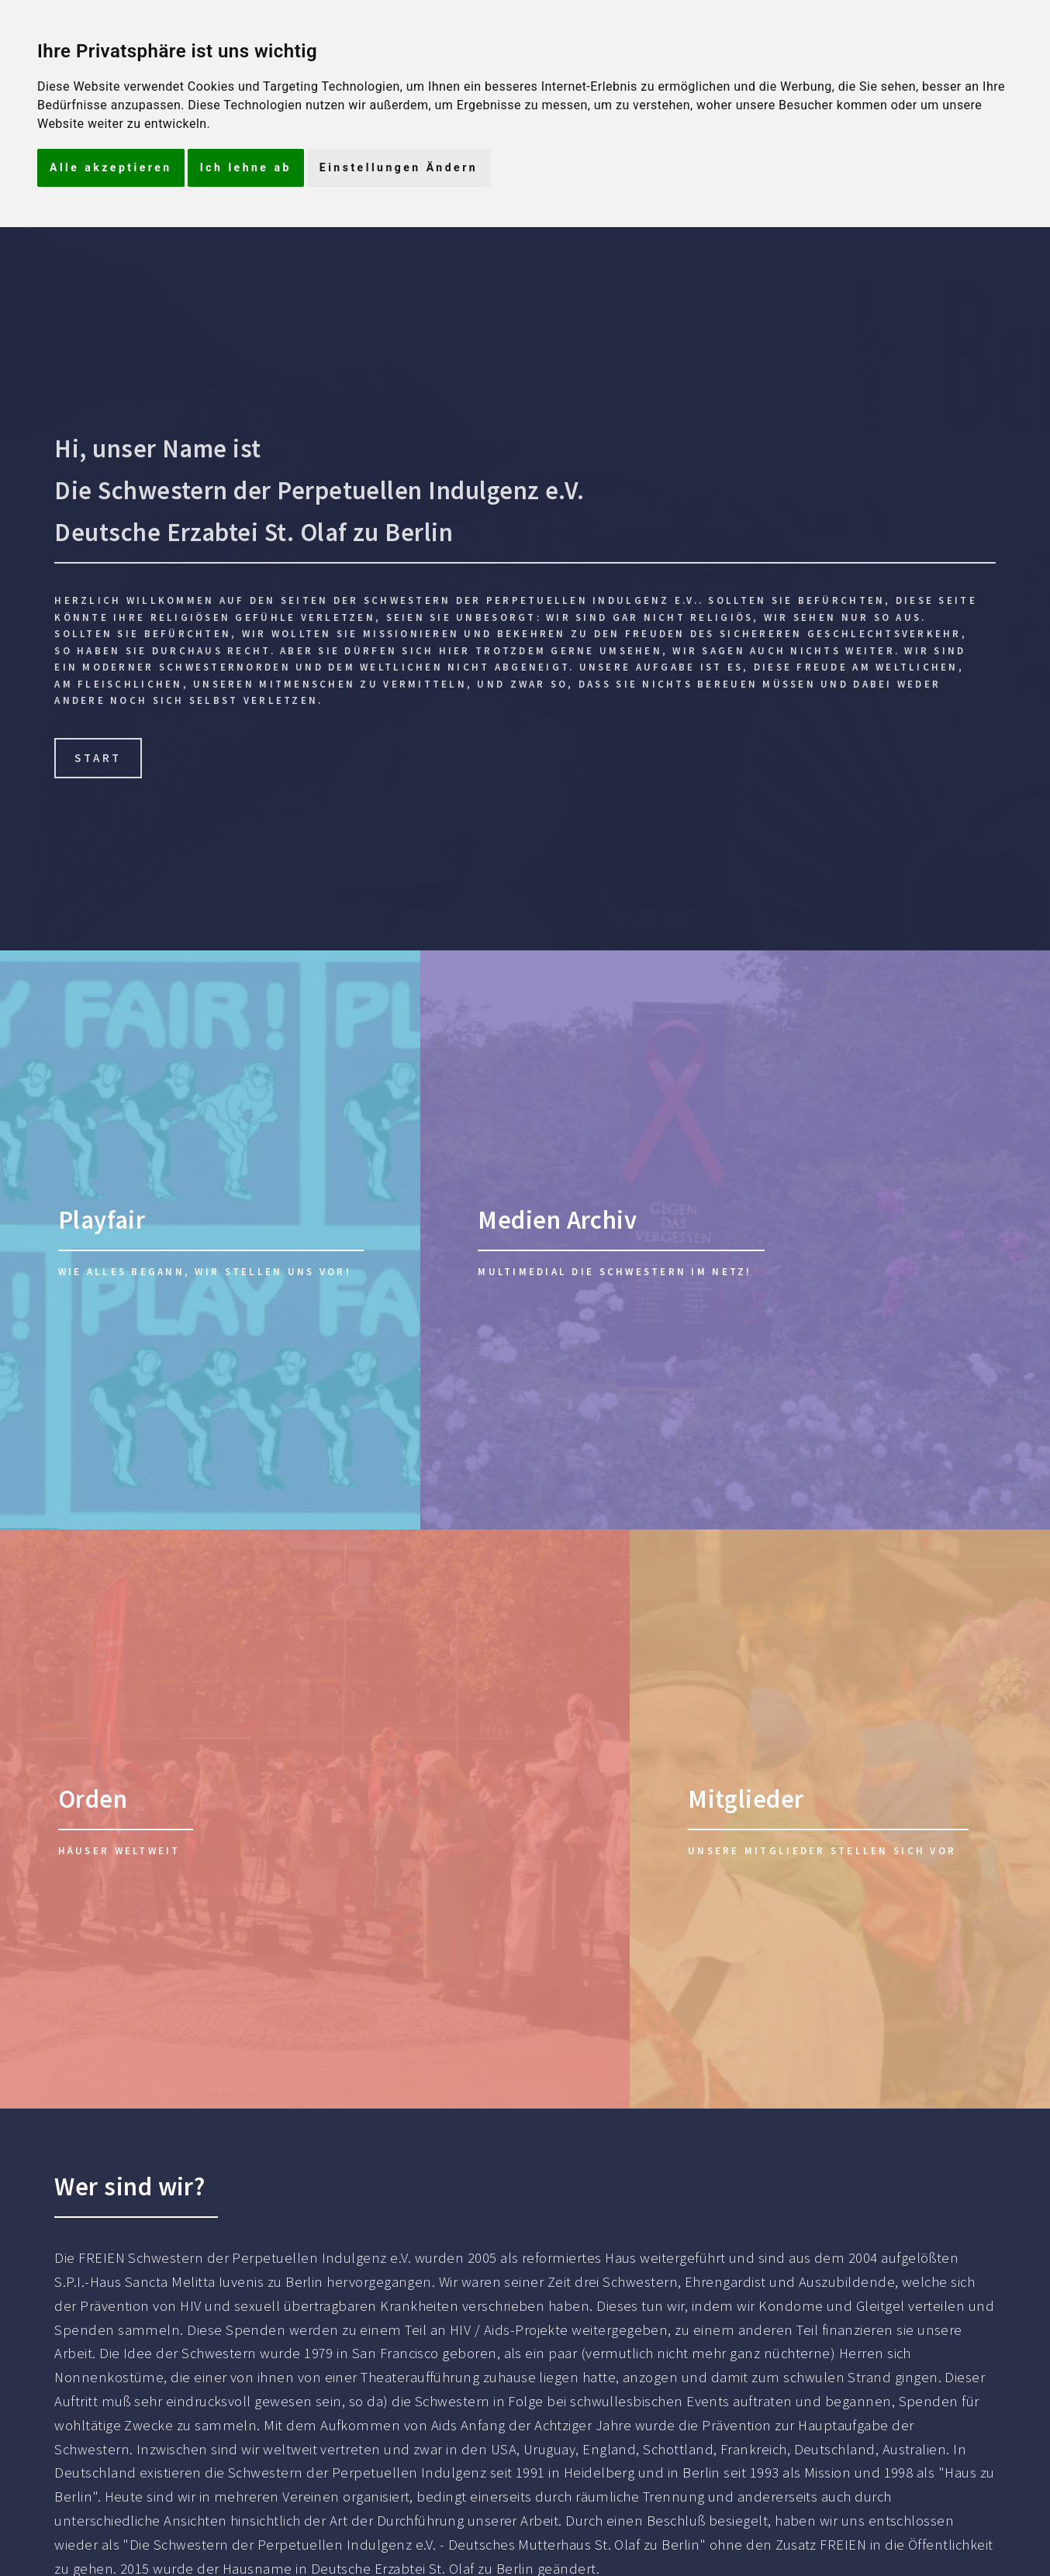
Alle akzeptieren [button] (111, 167)
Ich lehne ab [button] (246, 167)
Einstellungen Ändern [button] (398, 167)
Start (98, 757)
